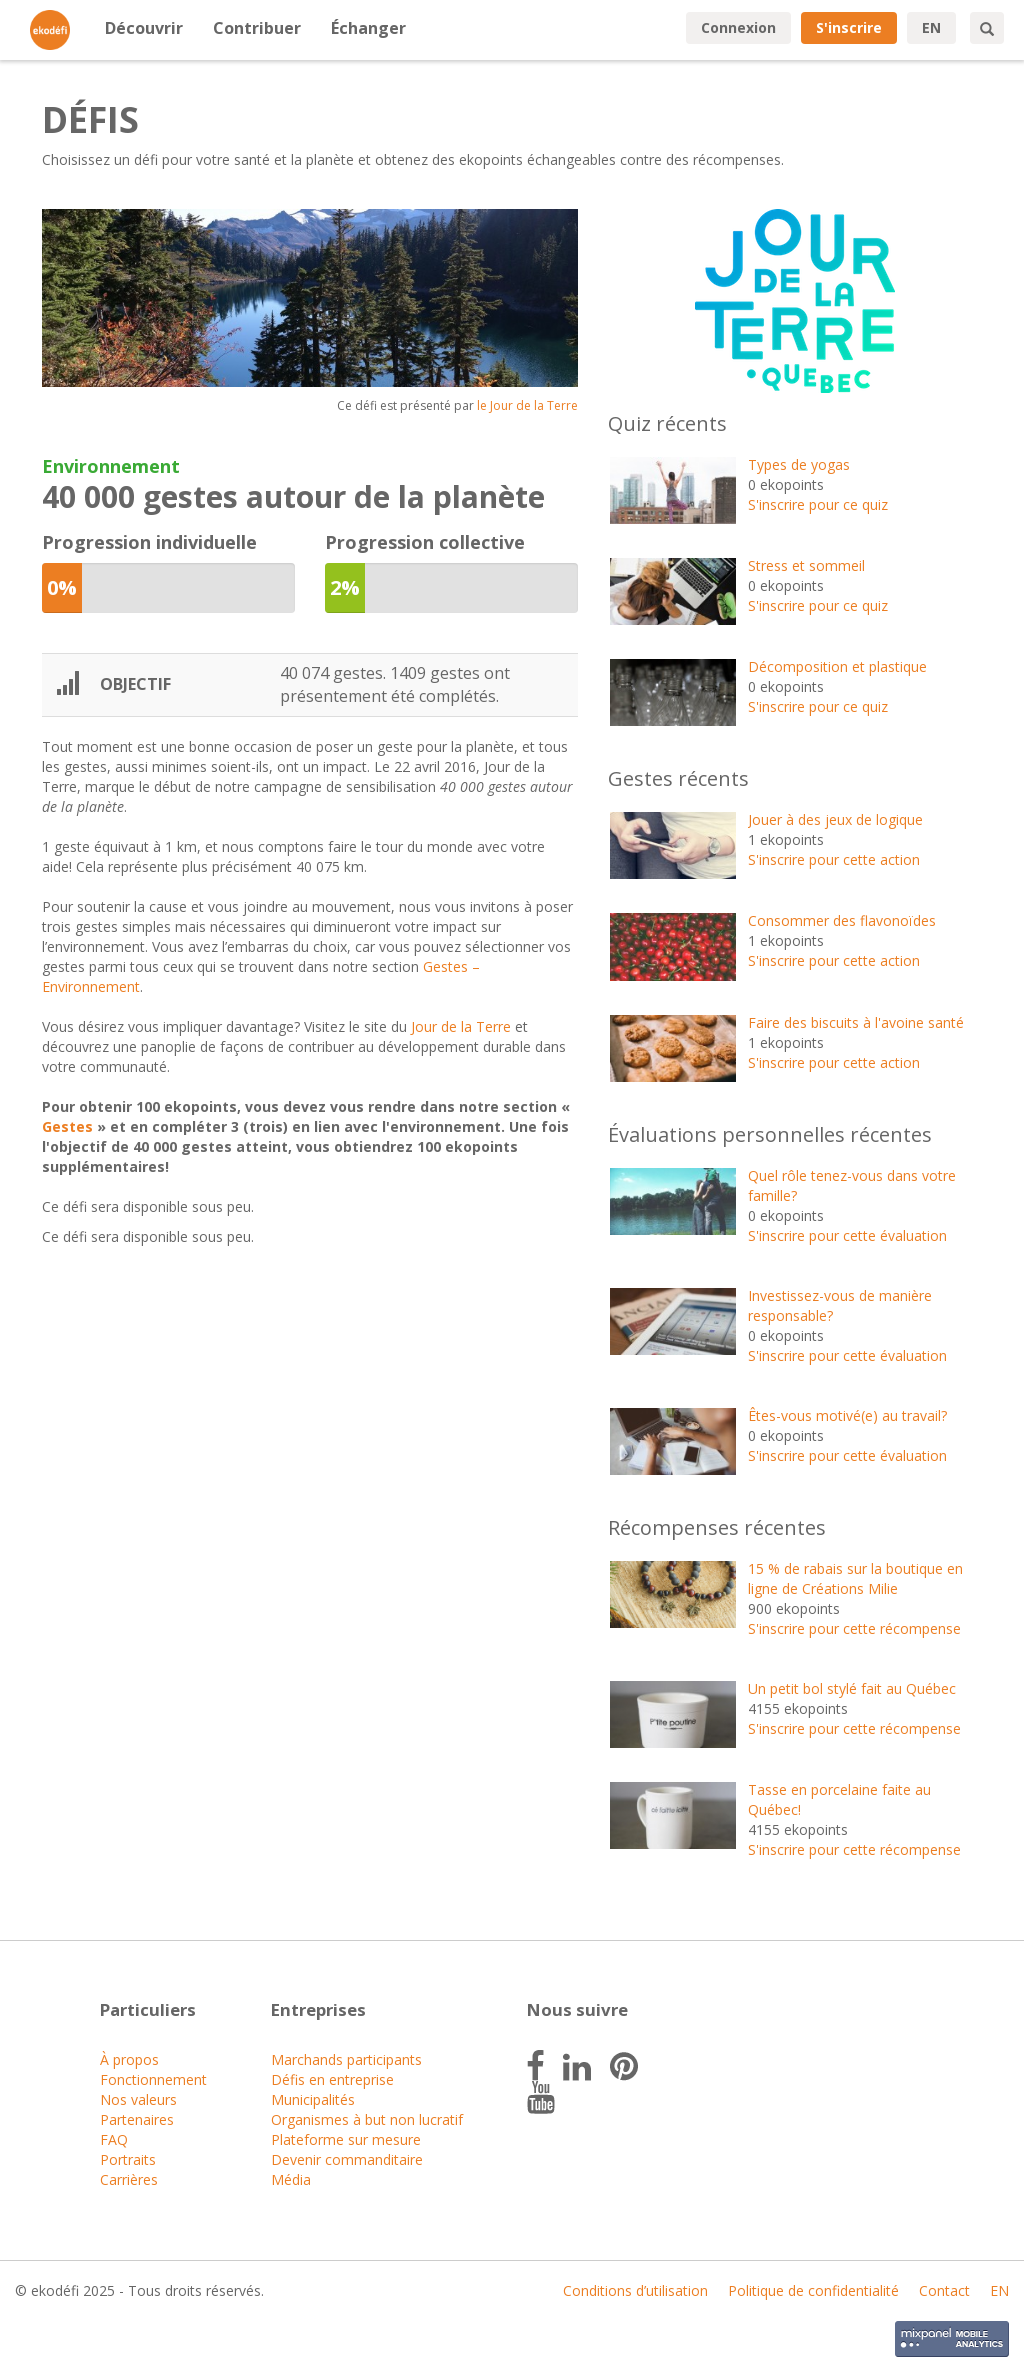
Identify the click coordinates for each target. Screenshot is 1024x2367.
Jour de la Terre (461, 1026)
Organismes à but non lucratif (367, 2119)
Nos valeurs (138, 2099)
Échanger (368, 28)
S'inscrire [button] (849, 27)
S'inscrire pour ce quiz (818, 504)
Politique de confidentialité (813, 2290)
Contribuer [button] (257, 28)
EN (931, 27)
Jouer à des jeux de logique (835, 819)
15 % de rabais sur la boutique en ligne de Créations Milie (855, 1578)
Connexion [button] (738, 27)
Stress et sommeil (806, 565)
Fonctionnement (153, 2079)
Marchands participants (346, 2059)
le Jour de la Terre (527, 405)
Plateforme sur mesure (346, 2139)
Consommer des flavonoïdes (842, 920)
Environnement (111, 466)
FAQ (114, 2139)
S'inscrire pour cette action (834, 859)
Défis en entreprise (332, 2079)
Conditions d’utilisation (635, 2290)
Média (291, 2179)
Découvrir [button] (144, 28)
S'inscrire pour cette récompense (854, 1628)
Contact (944, 2290)
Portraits (128, 2159)
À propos (129, 2059)
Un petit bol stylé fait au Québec (852, 1688)
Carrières (129, 2179)
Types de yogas (799, 464)
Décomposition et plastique (837, 666)
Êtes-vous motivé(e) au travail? (847, 1415)
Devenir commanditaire (347, 2159)
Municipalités (313, 2099)
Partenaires (137, 2119)
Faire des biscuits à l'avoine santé (856, 1022)
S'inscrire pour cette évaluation (847, 1235)
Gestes (67, 1126)
